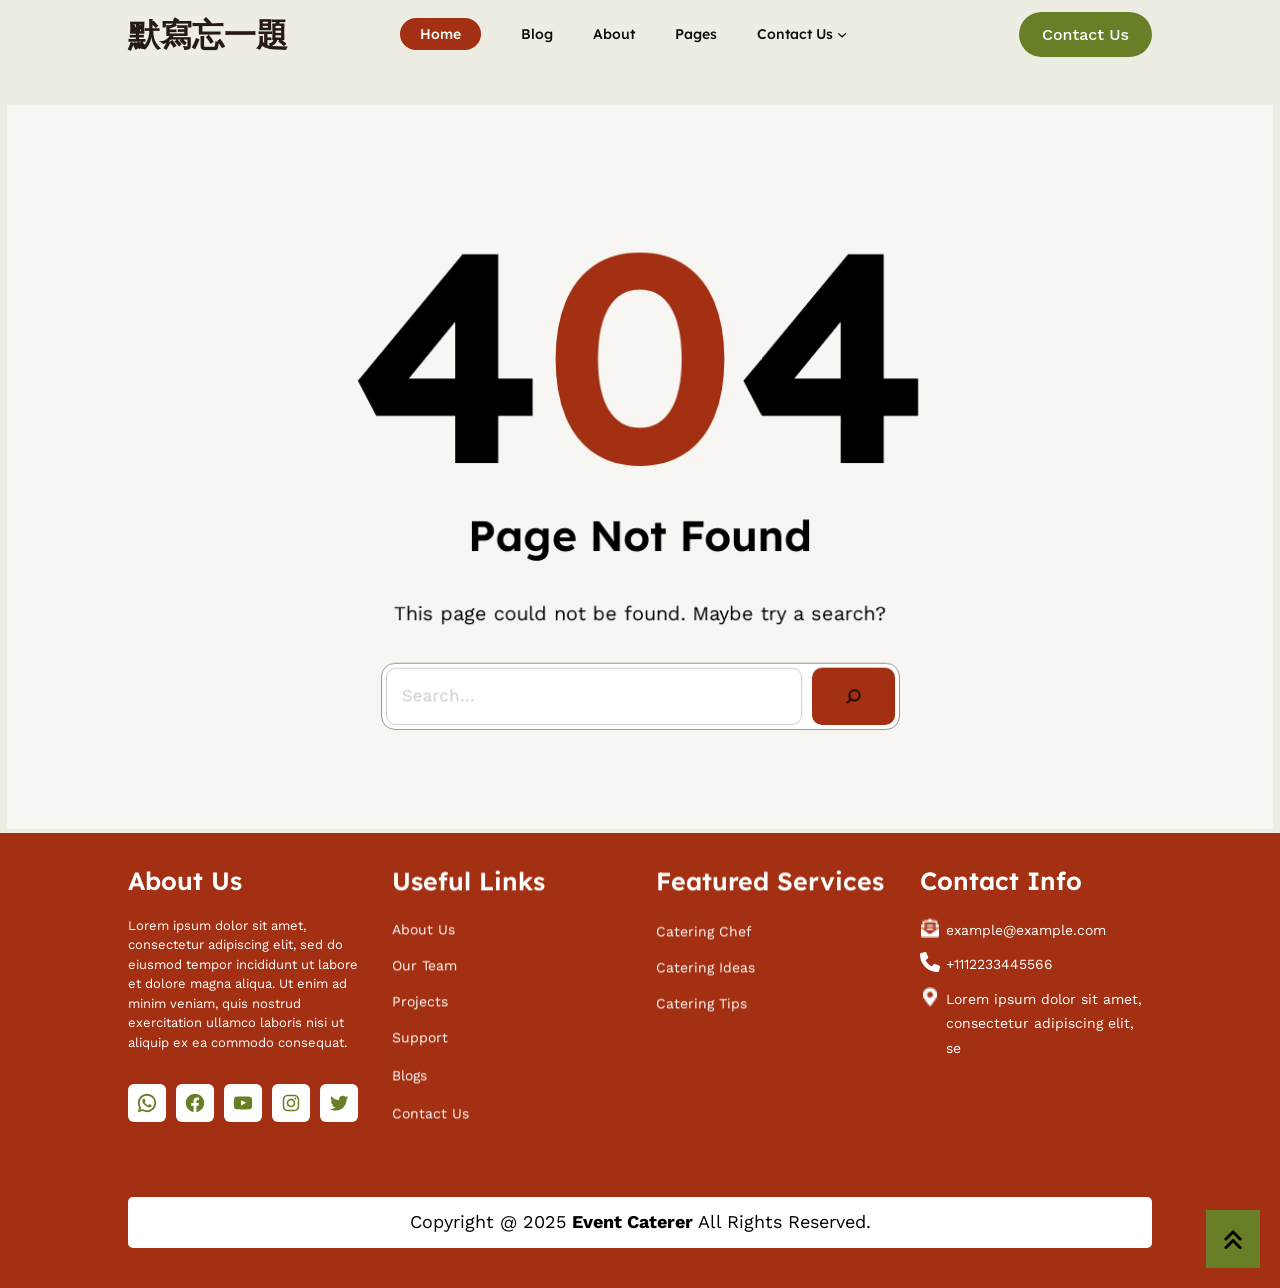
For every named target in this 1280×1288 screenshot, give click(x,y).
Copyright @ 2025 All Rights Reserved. (640, 1221)
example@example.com (1026, 925)
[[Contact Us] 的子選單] (842, 34)
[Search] (847, 689)
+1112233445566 (999, 960)
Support (420, 1033)
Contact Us (1085, 34)
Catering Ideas (705, 962)
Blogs (409, 1070)
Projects (420, 997)
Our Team (424, 960)
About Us (423, 924)
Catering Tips (701, 999)
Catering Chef (704, 926)
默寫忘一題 (208, 34)
